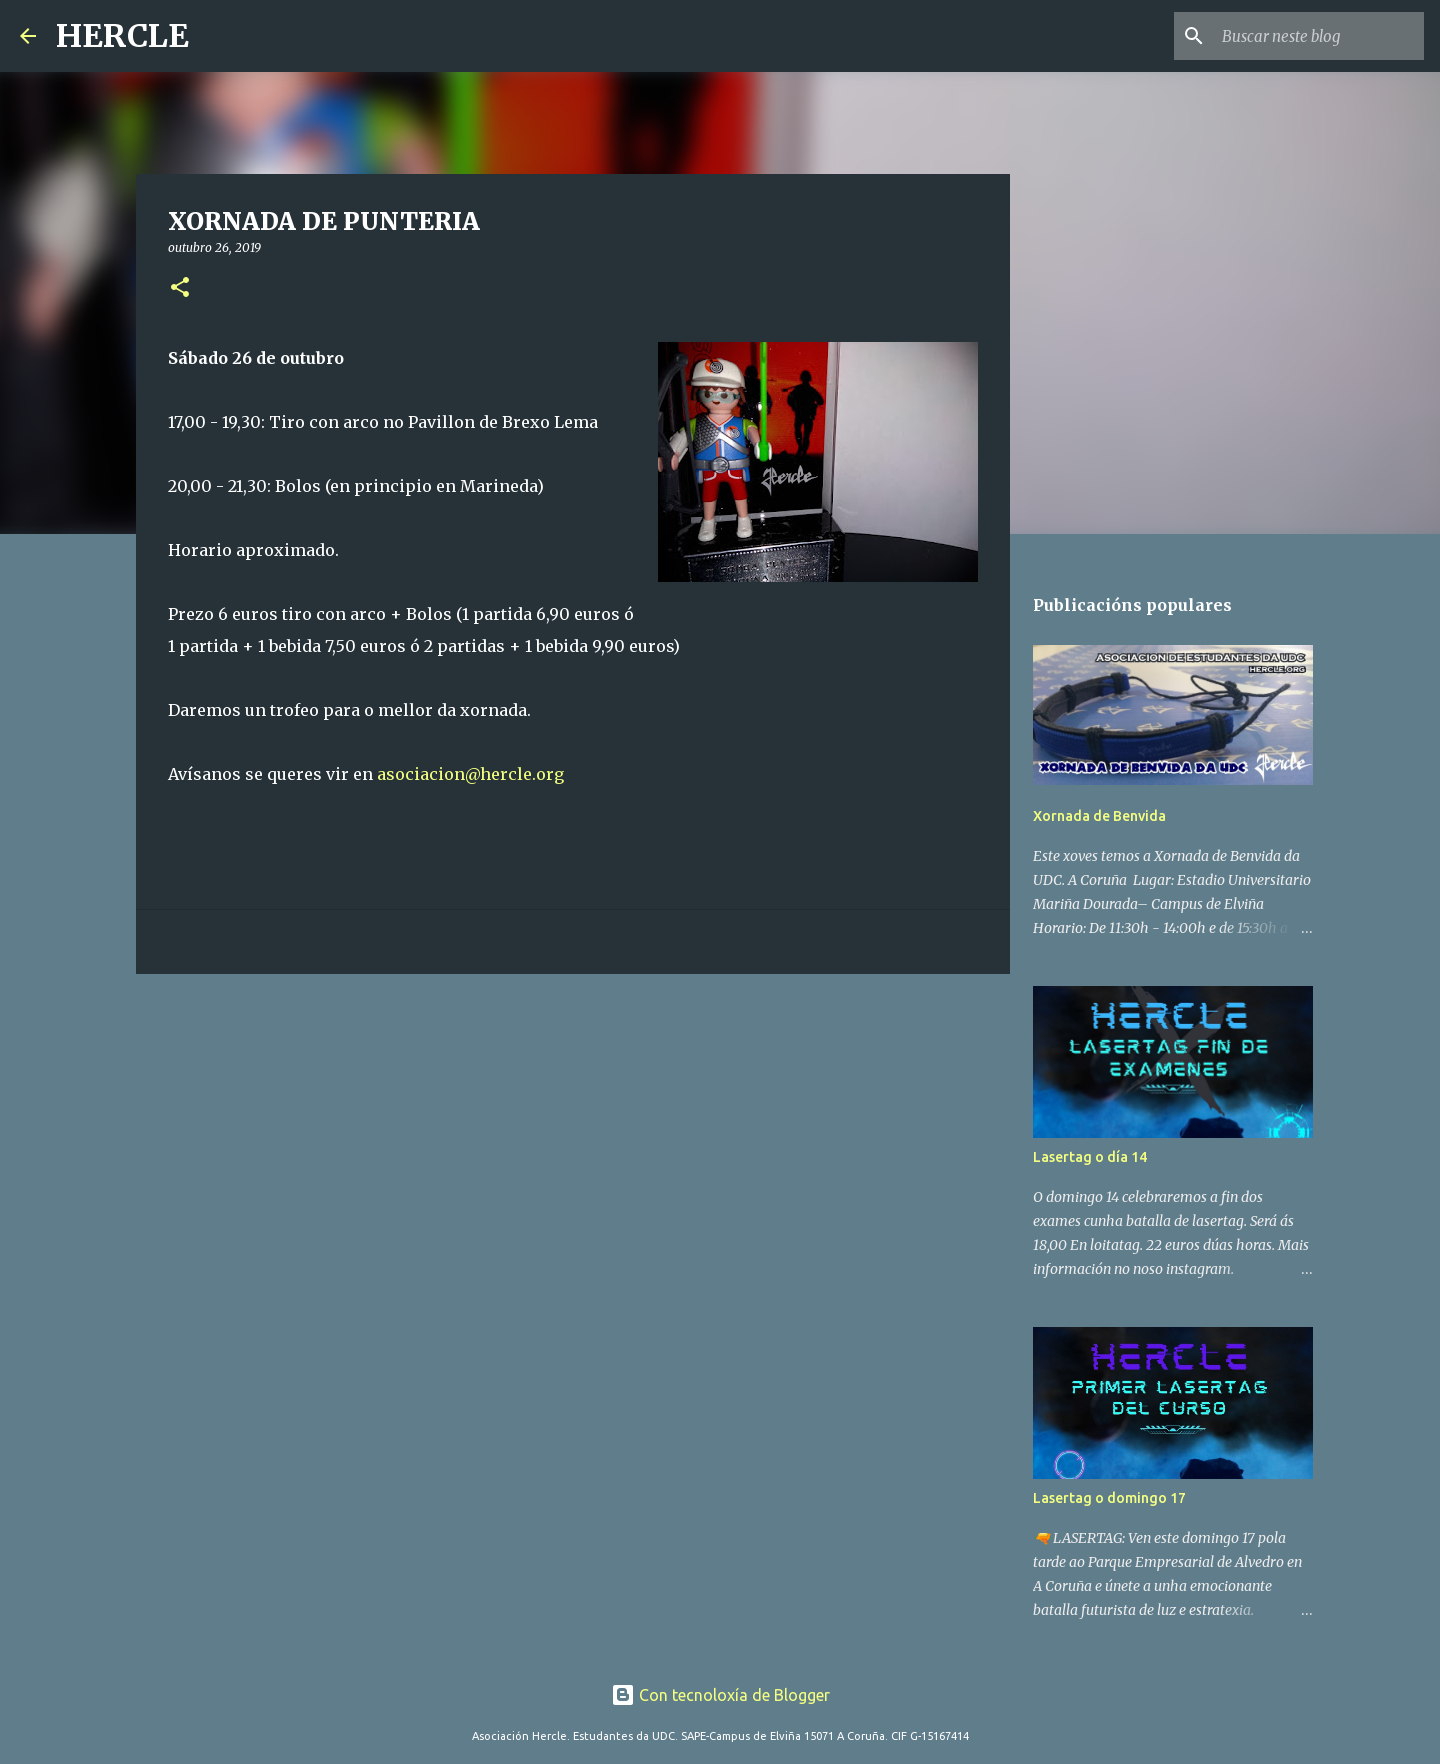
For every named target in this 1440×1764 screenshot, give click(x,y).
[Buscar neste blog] (1319, 36)
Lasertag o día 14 (1090, 1157)
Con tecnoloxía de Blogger (720, 1695)
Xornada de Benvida (1099, 816)
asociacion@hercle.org (470, 774)
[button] (180, 288)
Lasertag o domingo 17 (1109, 1498)
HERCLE (122, 36)
